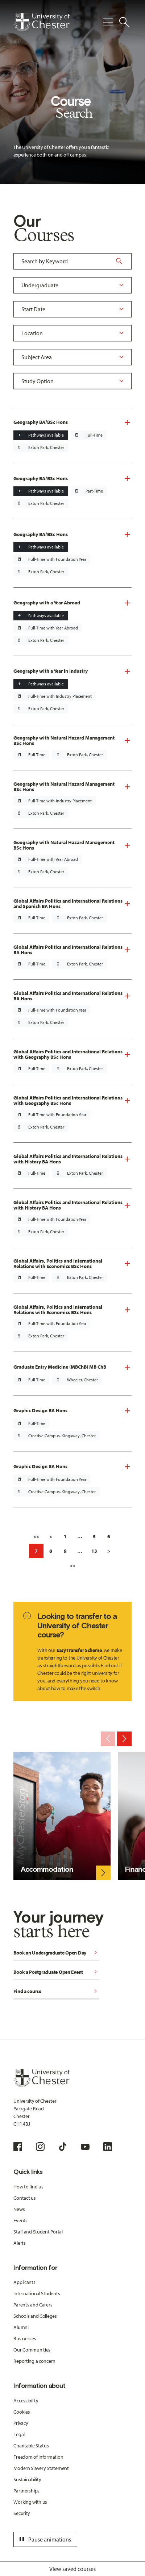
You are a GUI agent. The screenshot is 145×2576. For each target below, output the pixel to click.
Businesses (24, 2338)
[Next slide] (124, 1738)
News (19, 2209)
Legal (19, 2434)
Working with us (30, 2502)
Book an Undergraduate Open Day (56, 1953)
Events (20, 2220)
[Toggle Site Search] (124, 22)
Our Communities (31, 2349)
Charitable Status (31, 2445)
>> (72, 1565)
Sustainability (27, 2479)
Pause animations (44, 2539)
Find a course (56, 1992)
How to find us (28, 2186)
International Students (36, 2293)
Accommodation (47, 1869)
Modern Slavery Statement (41, 2468)
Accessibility (25, 2400)
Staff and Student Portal (37, 2231)
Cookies (21, 2412)
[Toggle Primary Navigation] (108, 22)
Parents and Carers (32, 2304)
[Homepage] (41, 22)
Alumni (20, 2327)
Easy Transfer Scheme (79, 1650)
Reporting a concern (34, 2361)
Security (21, 2513)
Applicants (24, 2282)
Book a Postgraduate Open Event (56, 1972)
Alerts (19, 2243)
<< (36, 1536)
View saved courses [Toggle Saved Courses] (72, 2568)
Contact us (24, 2198)
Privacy (20, 2423)
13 (94, 1551)
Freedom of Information (38, 2457)
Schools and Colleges (35, 2316)
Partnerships (26, 2490)
